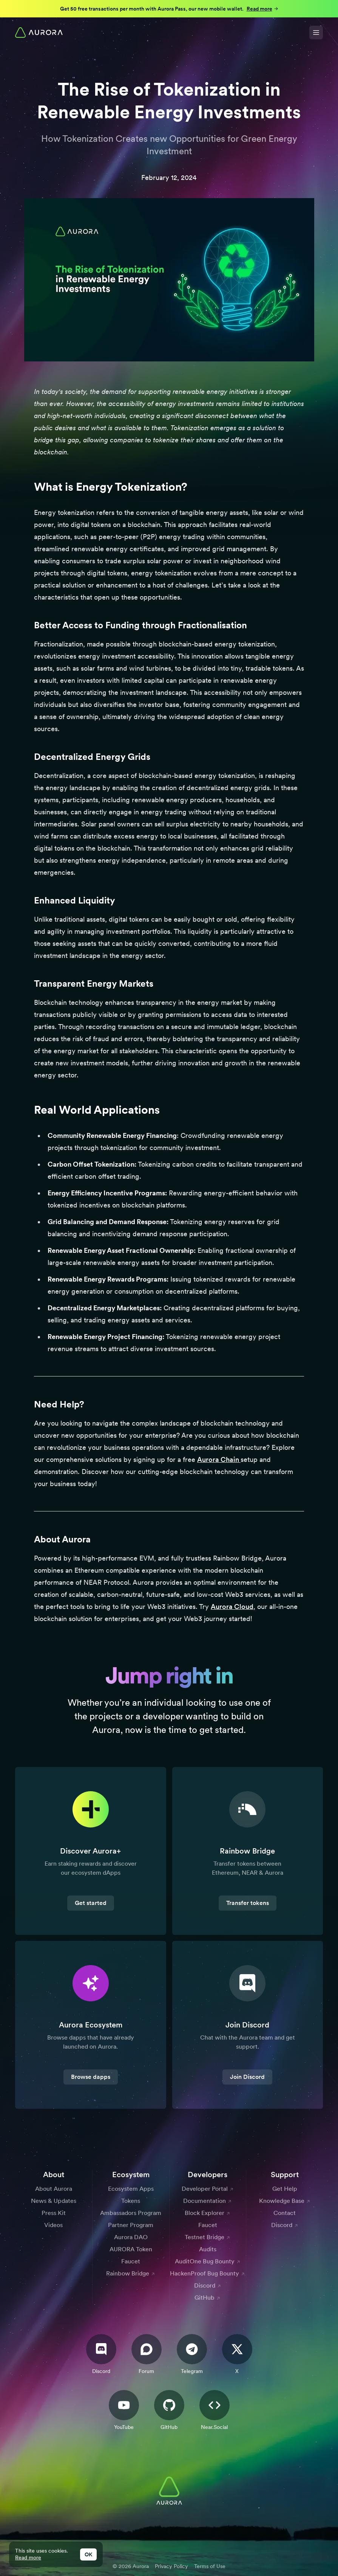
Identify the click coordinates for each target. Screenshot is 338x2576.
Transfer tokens (247, 1902)
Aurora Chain (219, 1459)
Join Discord (247, 2076)
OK (88, 2554)
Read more (28, 2557)
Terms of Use (209, 2566)
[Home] (39, 32)
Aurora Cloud (232, 1606)
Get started (90, 1902)
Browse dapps (90, 2076)
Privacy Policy (171, 2566)
